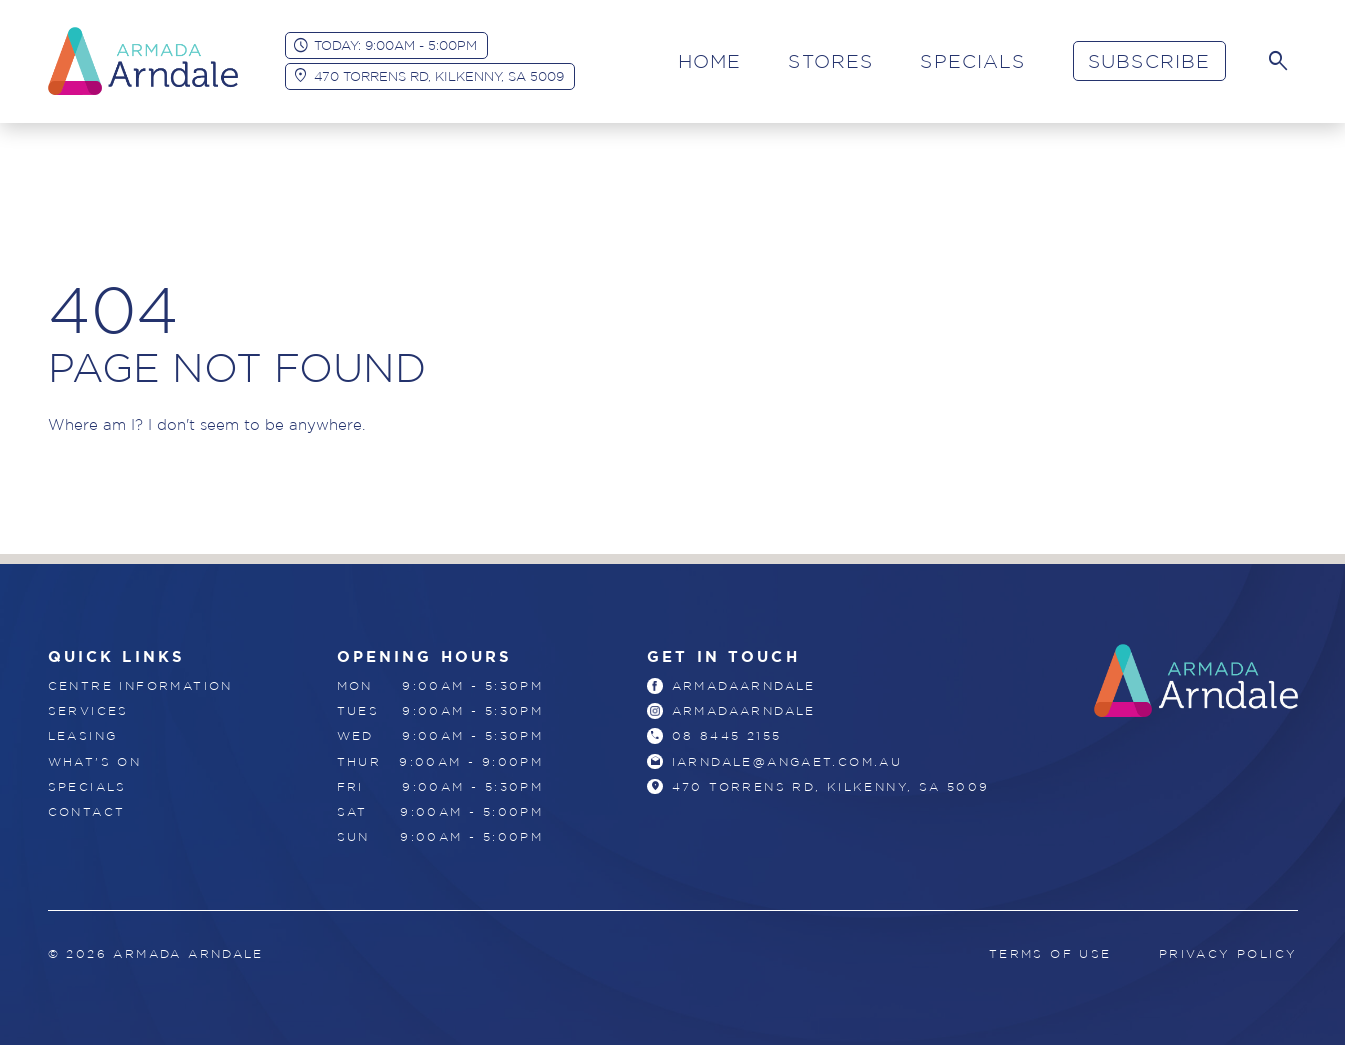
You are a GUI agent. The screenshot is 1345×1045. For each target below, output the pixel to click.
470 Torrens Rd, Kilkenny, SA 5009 (439, 76)
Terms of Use (1050, 953)
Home (710, 61)
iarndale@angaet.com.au (787, 761)
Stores (830, 61)
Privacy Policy (1228, 953)
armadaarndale (744, 685)
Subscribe (1149, 61)
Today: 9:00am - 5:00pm (395, 45)
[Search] (1278, 61)
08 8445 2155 (727, 735)
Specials (972, 61)
